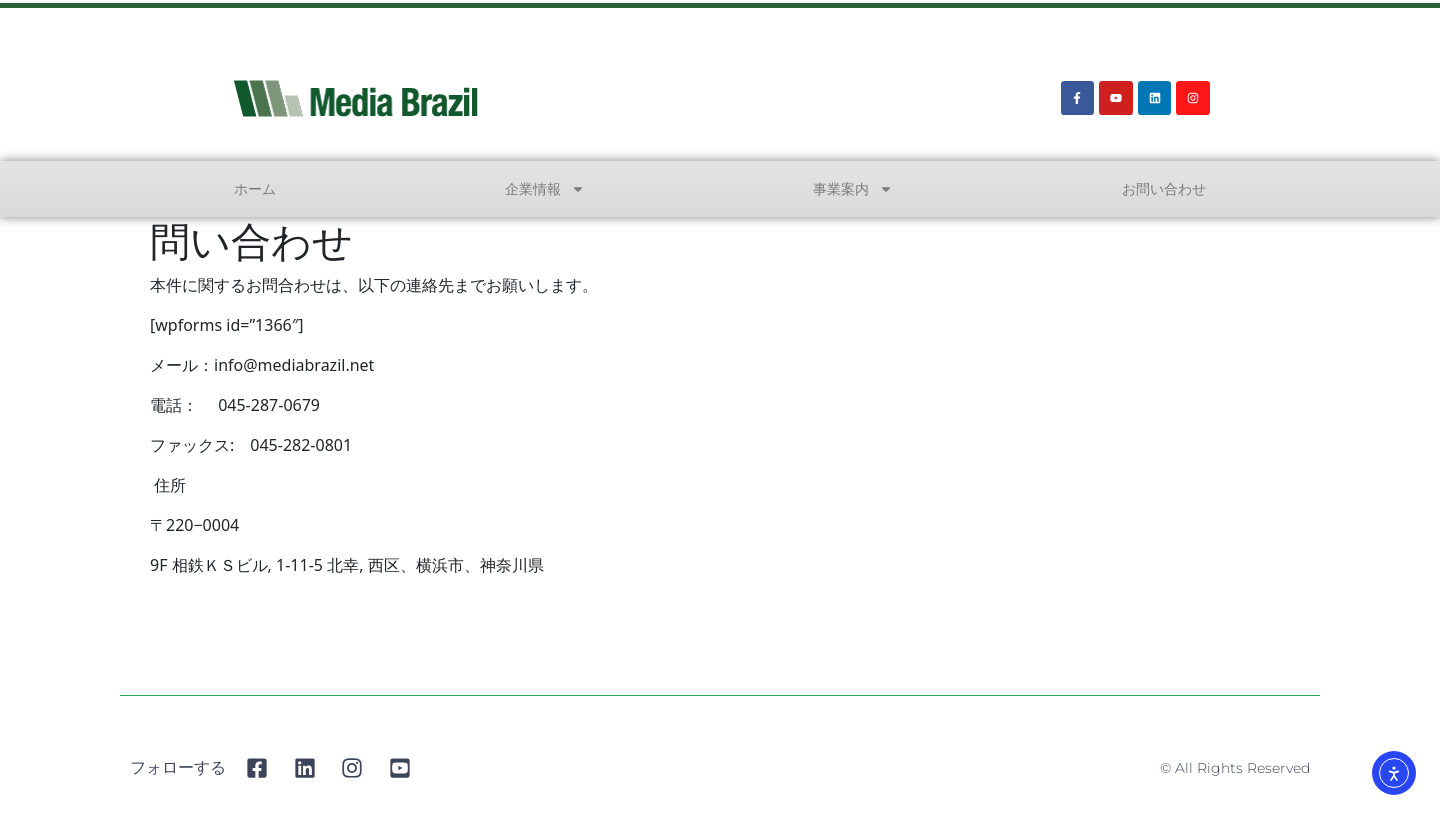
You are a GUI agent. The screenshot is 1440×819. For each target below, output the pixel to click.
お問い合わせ (1164, 188)
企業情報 (545, 189)
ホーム (255, 188)
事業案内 (853, 189)
